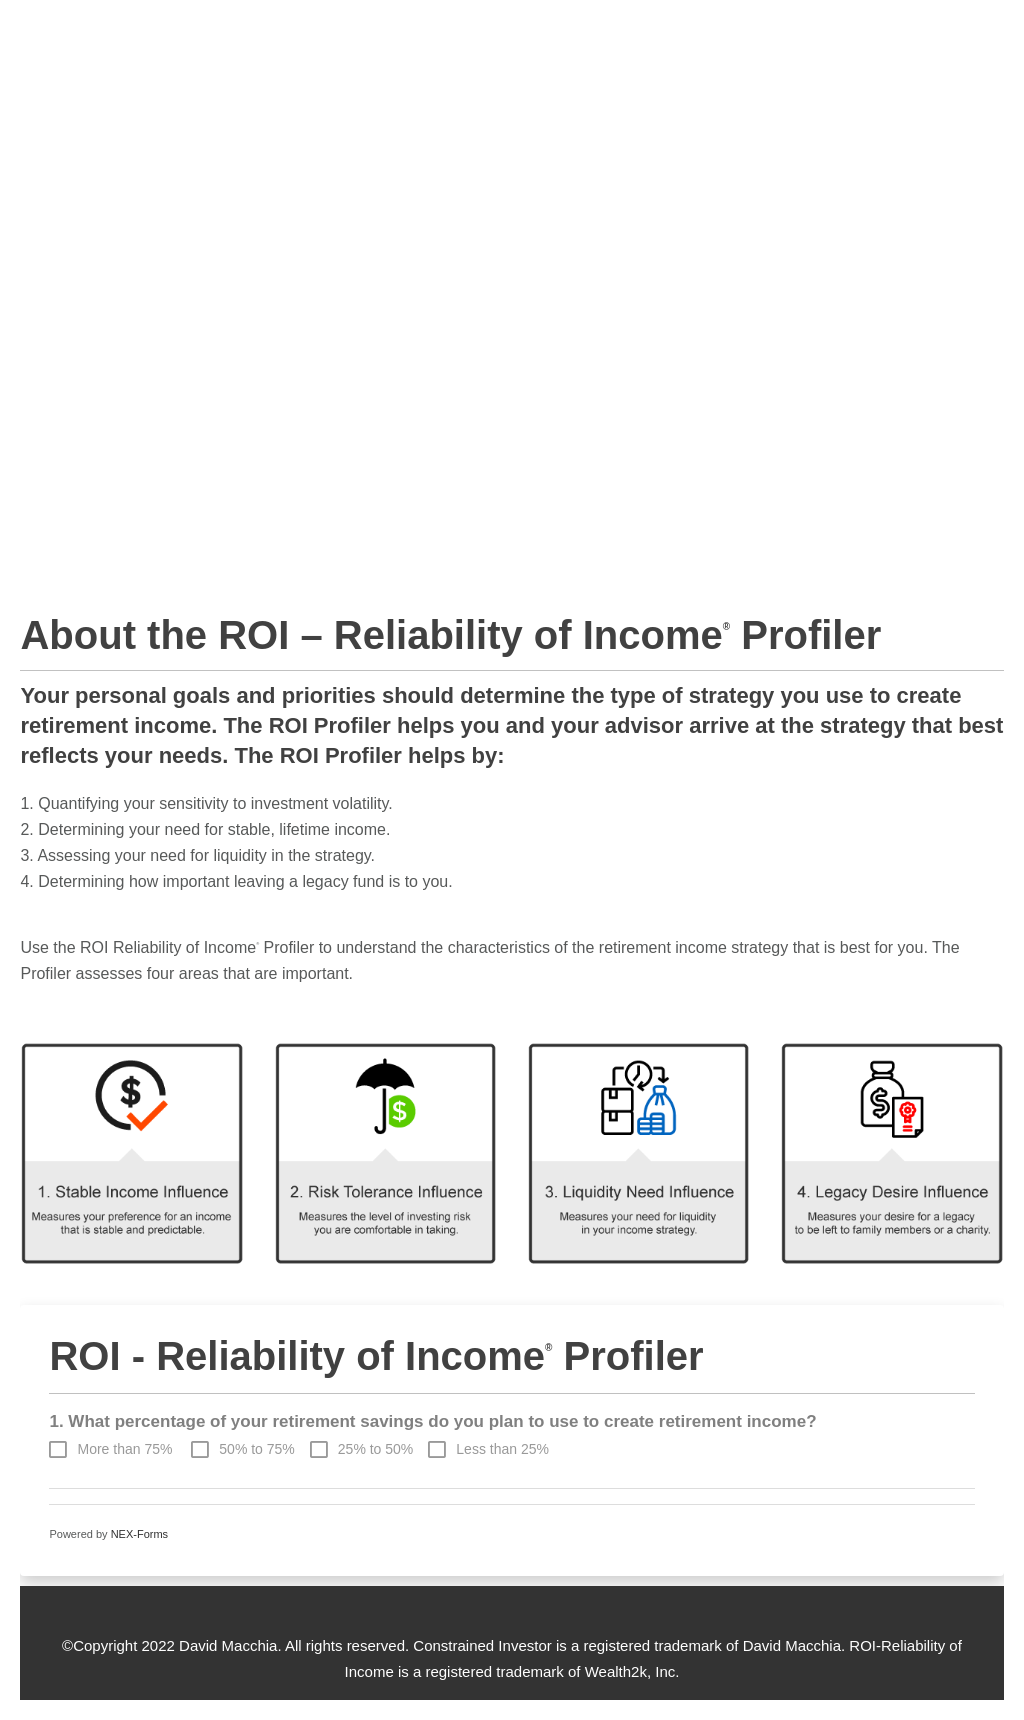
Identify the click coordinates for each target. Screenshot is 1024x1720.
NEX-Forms (139, 1534)
